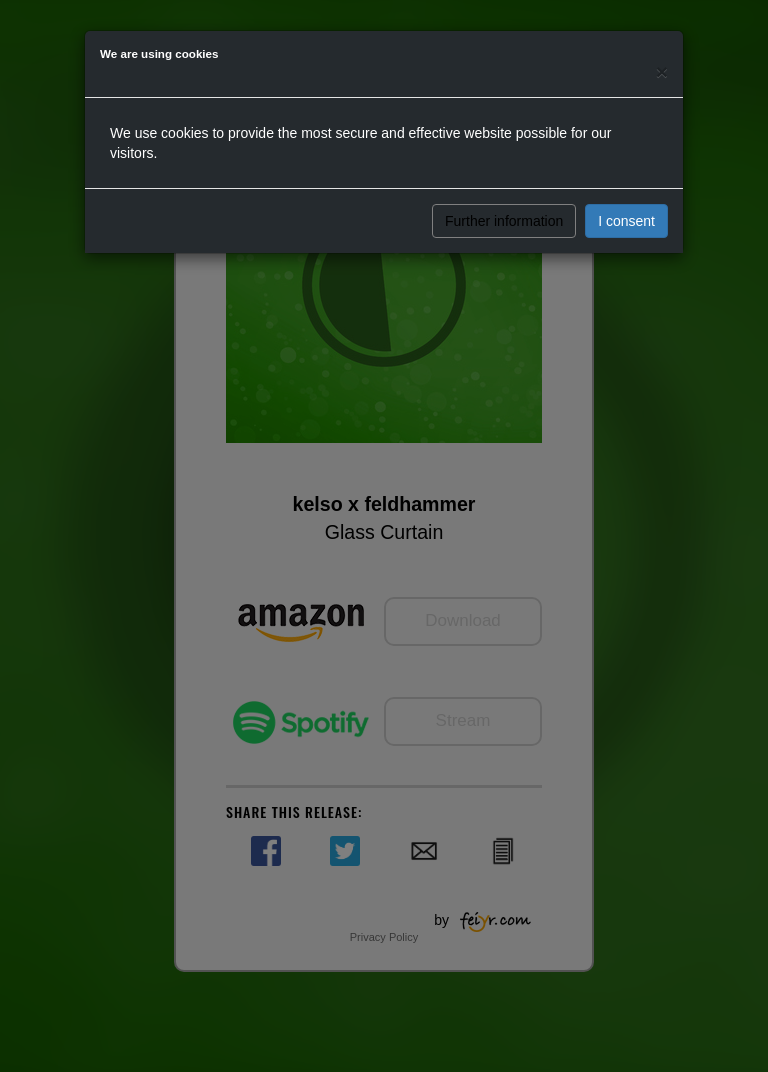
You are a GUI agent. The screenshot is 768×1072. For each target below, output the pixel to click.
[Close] (662, 71)
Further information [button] (504, 221)
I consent (626, 221)
